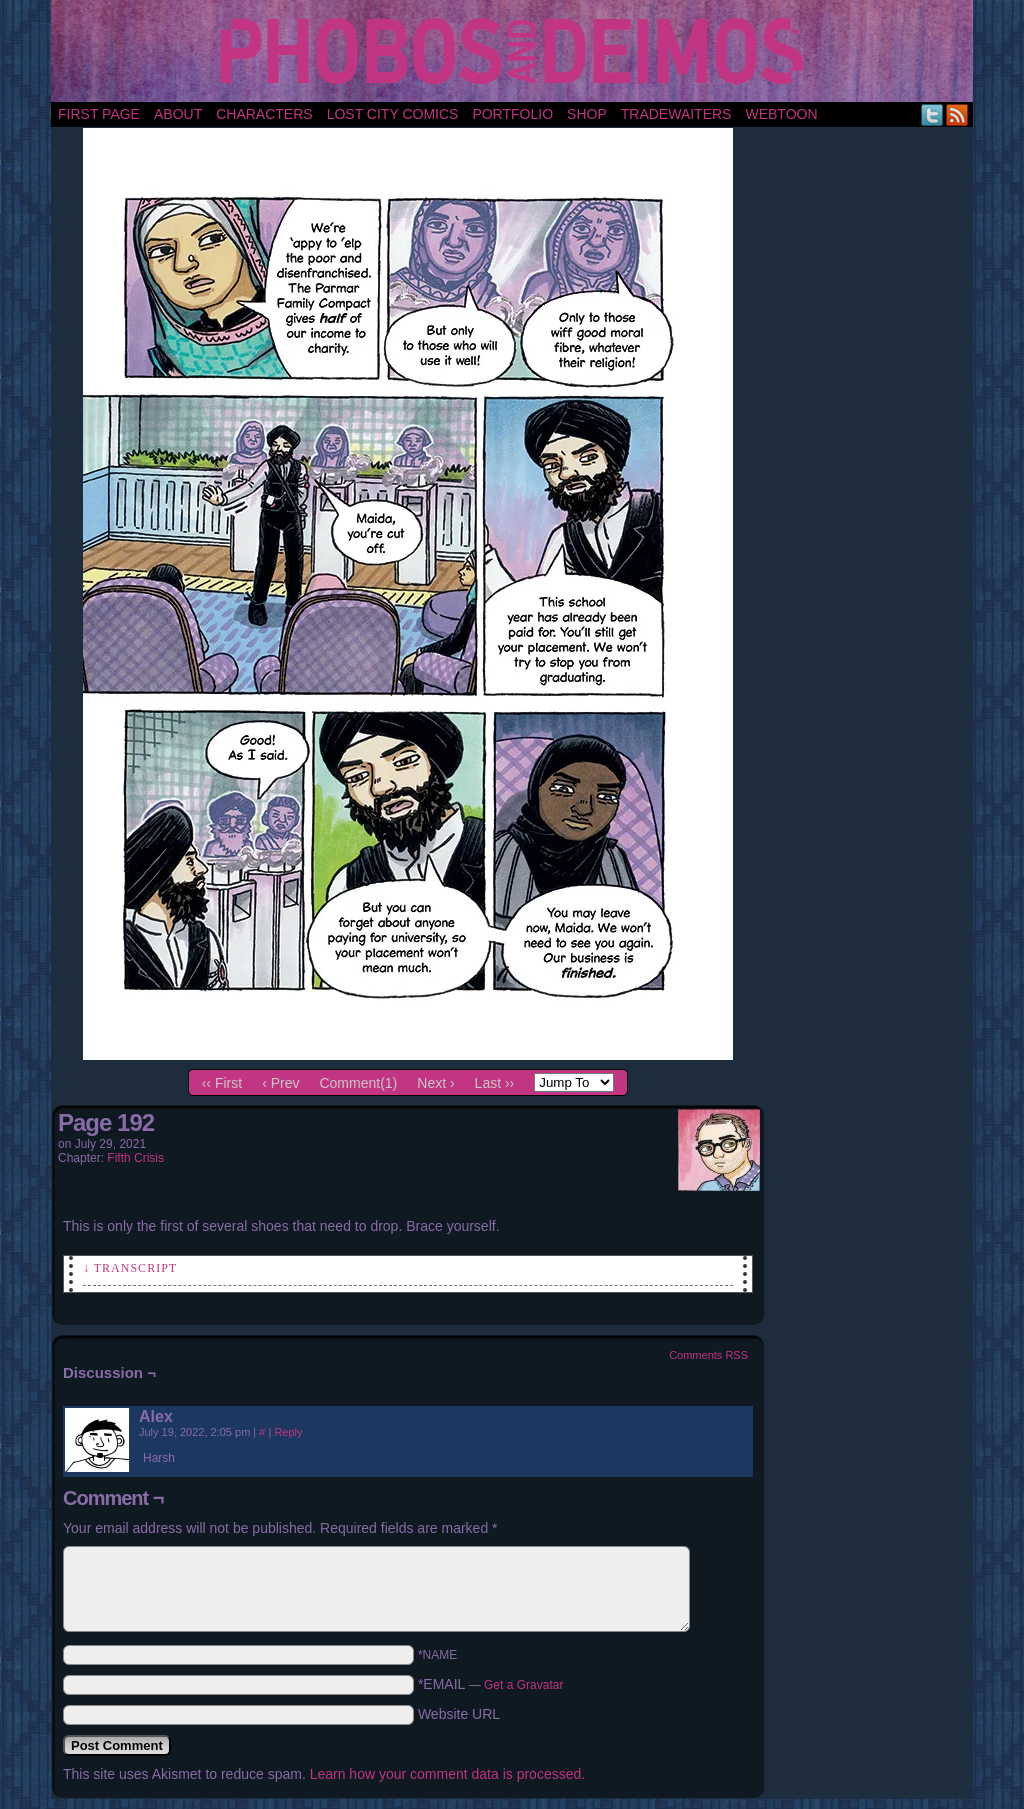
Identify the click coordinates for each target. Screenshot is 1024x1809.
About (178, 114)
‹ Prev (280, 1083)
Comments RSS (708, 1355)
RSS (957, 114)
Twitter (932, 114)
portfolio (512, 114)
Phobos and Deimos (515, 51)
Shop (587, 114)
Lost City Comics (393, 114)
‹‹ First (222, 1083)
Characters (264, 114)
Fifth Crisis (135, 1158)
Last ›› (495, 1083)
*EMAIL (491, 1684)
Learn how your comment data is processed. (447, 1774)
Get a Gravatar (523, 1685)
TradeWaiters (676, 114)
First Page (99, 114)
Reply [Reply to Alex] (288, 1432)
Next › (435, 1083)
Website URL (459, 1714)
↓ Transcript (130, 1268)
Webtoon (781, 114)
